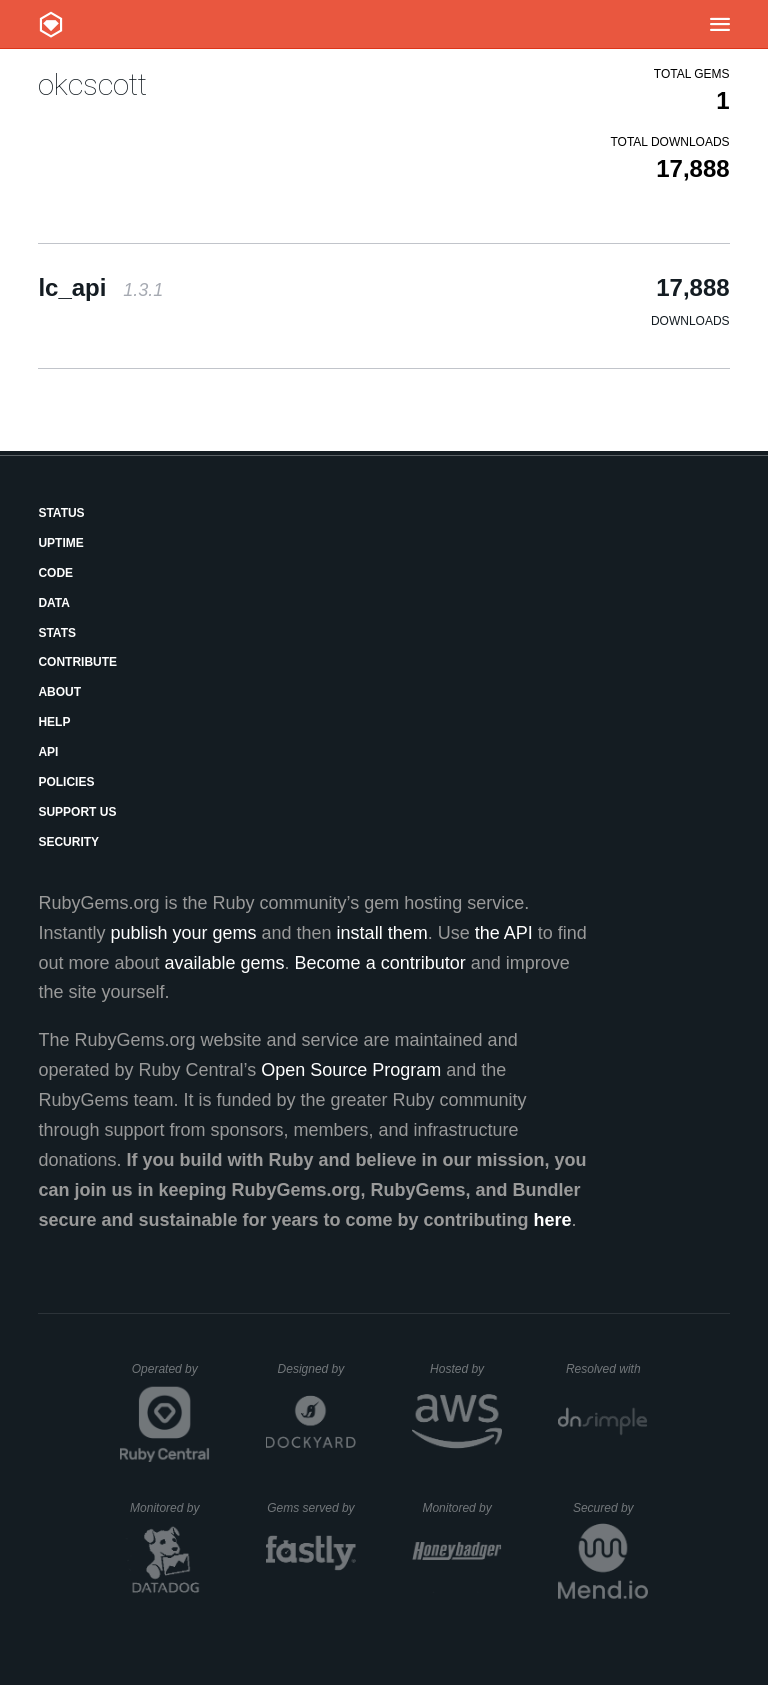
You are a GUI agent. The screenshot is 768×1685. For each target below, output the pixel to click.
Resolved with (607, 1369)
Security (68, 842)
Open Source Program (351, 1070)
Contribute (77, 662)
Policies (66, 782)
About (59, 692)
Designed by (317, 1369)
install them (382, 933)
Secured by (610, 1508)
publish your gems (183, 933)
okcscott (92, 84)
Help (54, 722)
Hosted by (466, 1369)
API (48, 752)
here (553, 1220)
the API (504, 933)
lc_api (100, 287)
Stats (57, 633)
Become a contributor (380, 963)
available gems (225, 963)
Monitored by (170, 1508)
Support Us (77, 812)
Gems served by (311, 1508)
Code (55, 573)
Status (61, 513)
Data (54, 603)
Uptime (60, 543)
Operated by (171, 1376)
